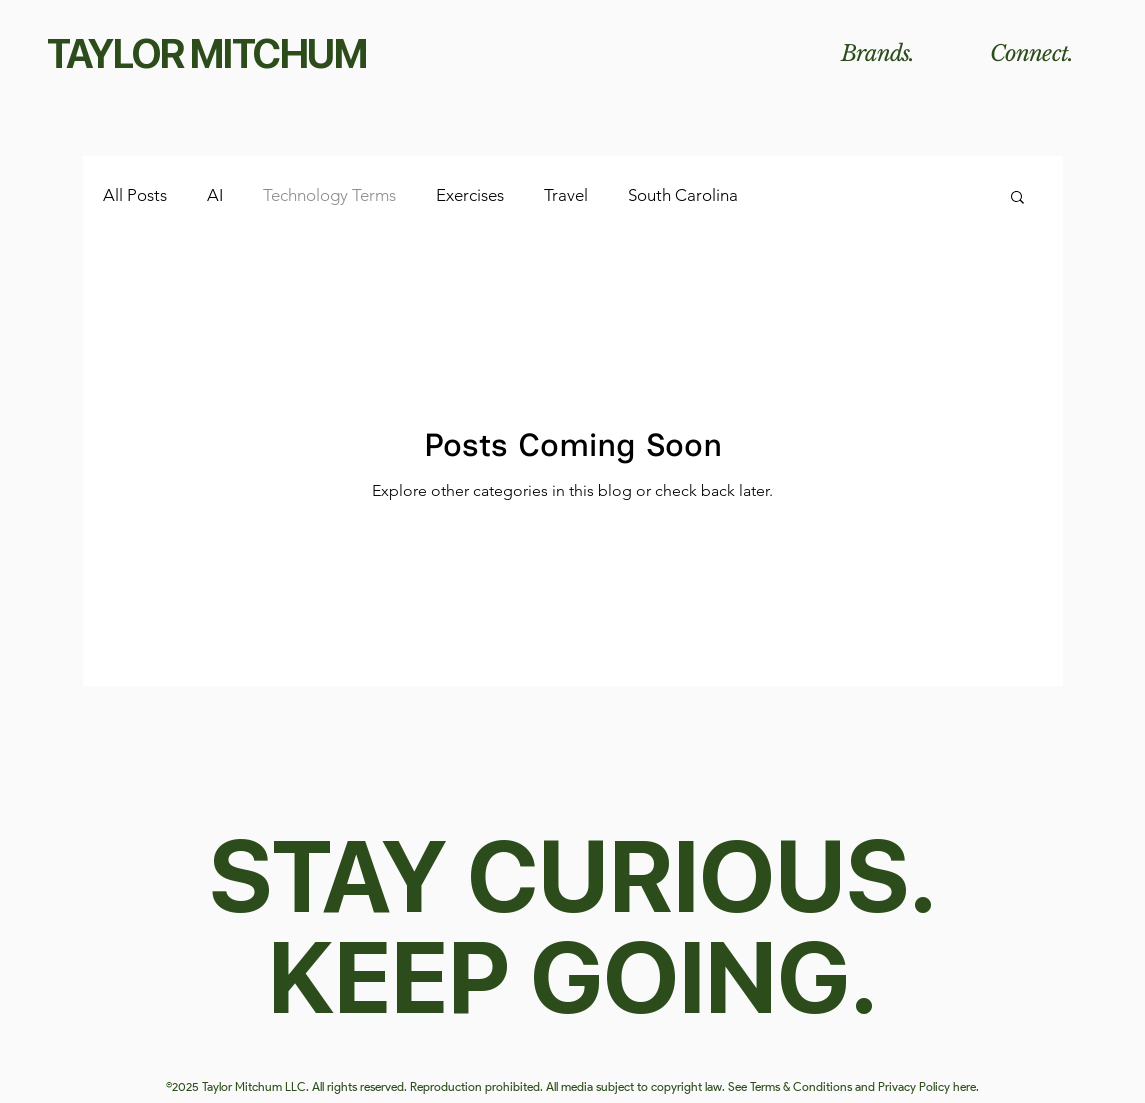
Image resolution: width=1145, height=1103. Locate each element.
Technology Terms (329, 195)
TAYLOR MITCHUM (207, 54)
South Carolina (683, 195)
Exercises (470, 195)
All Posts (135, 195)
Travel (566, 195)
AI (215, 195)
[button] (1017, 198)
